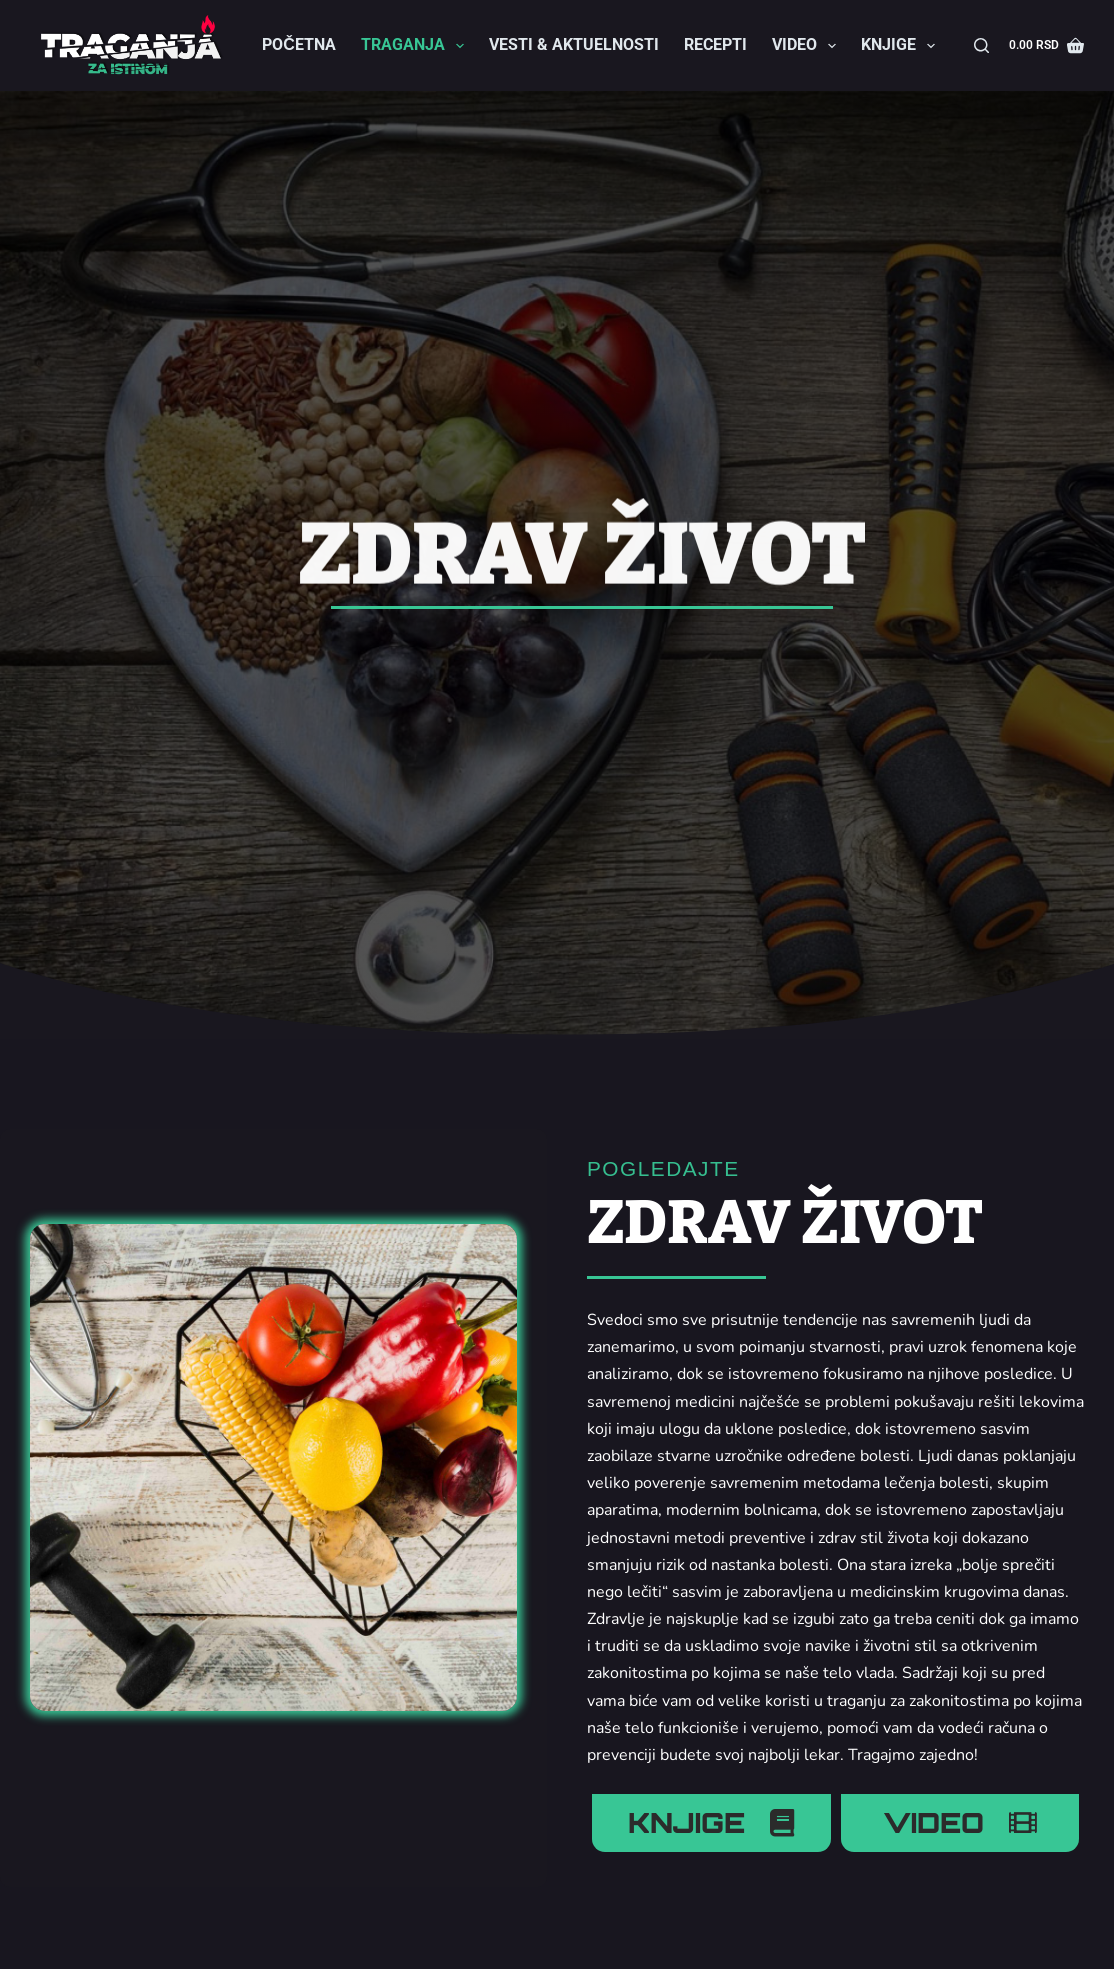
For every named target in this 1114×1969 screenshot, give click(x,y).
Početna (299, 44)
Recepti (715, 44)
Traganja (416, 46)
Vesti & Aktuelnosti (574, 44)
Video (808, 46)
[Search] (981, 45)
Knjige (902, 46)
